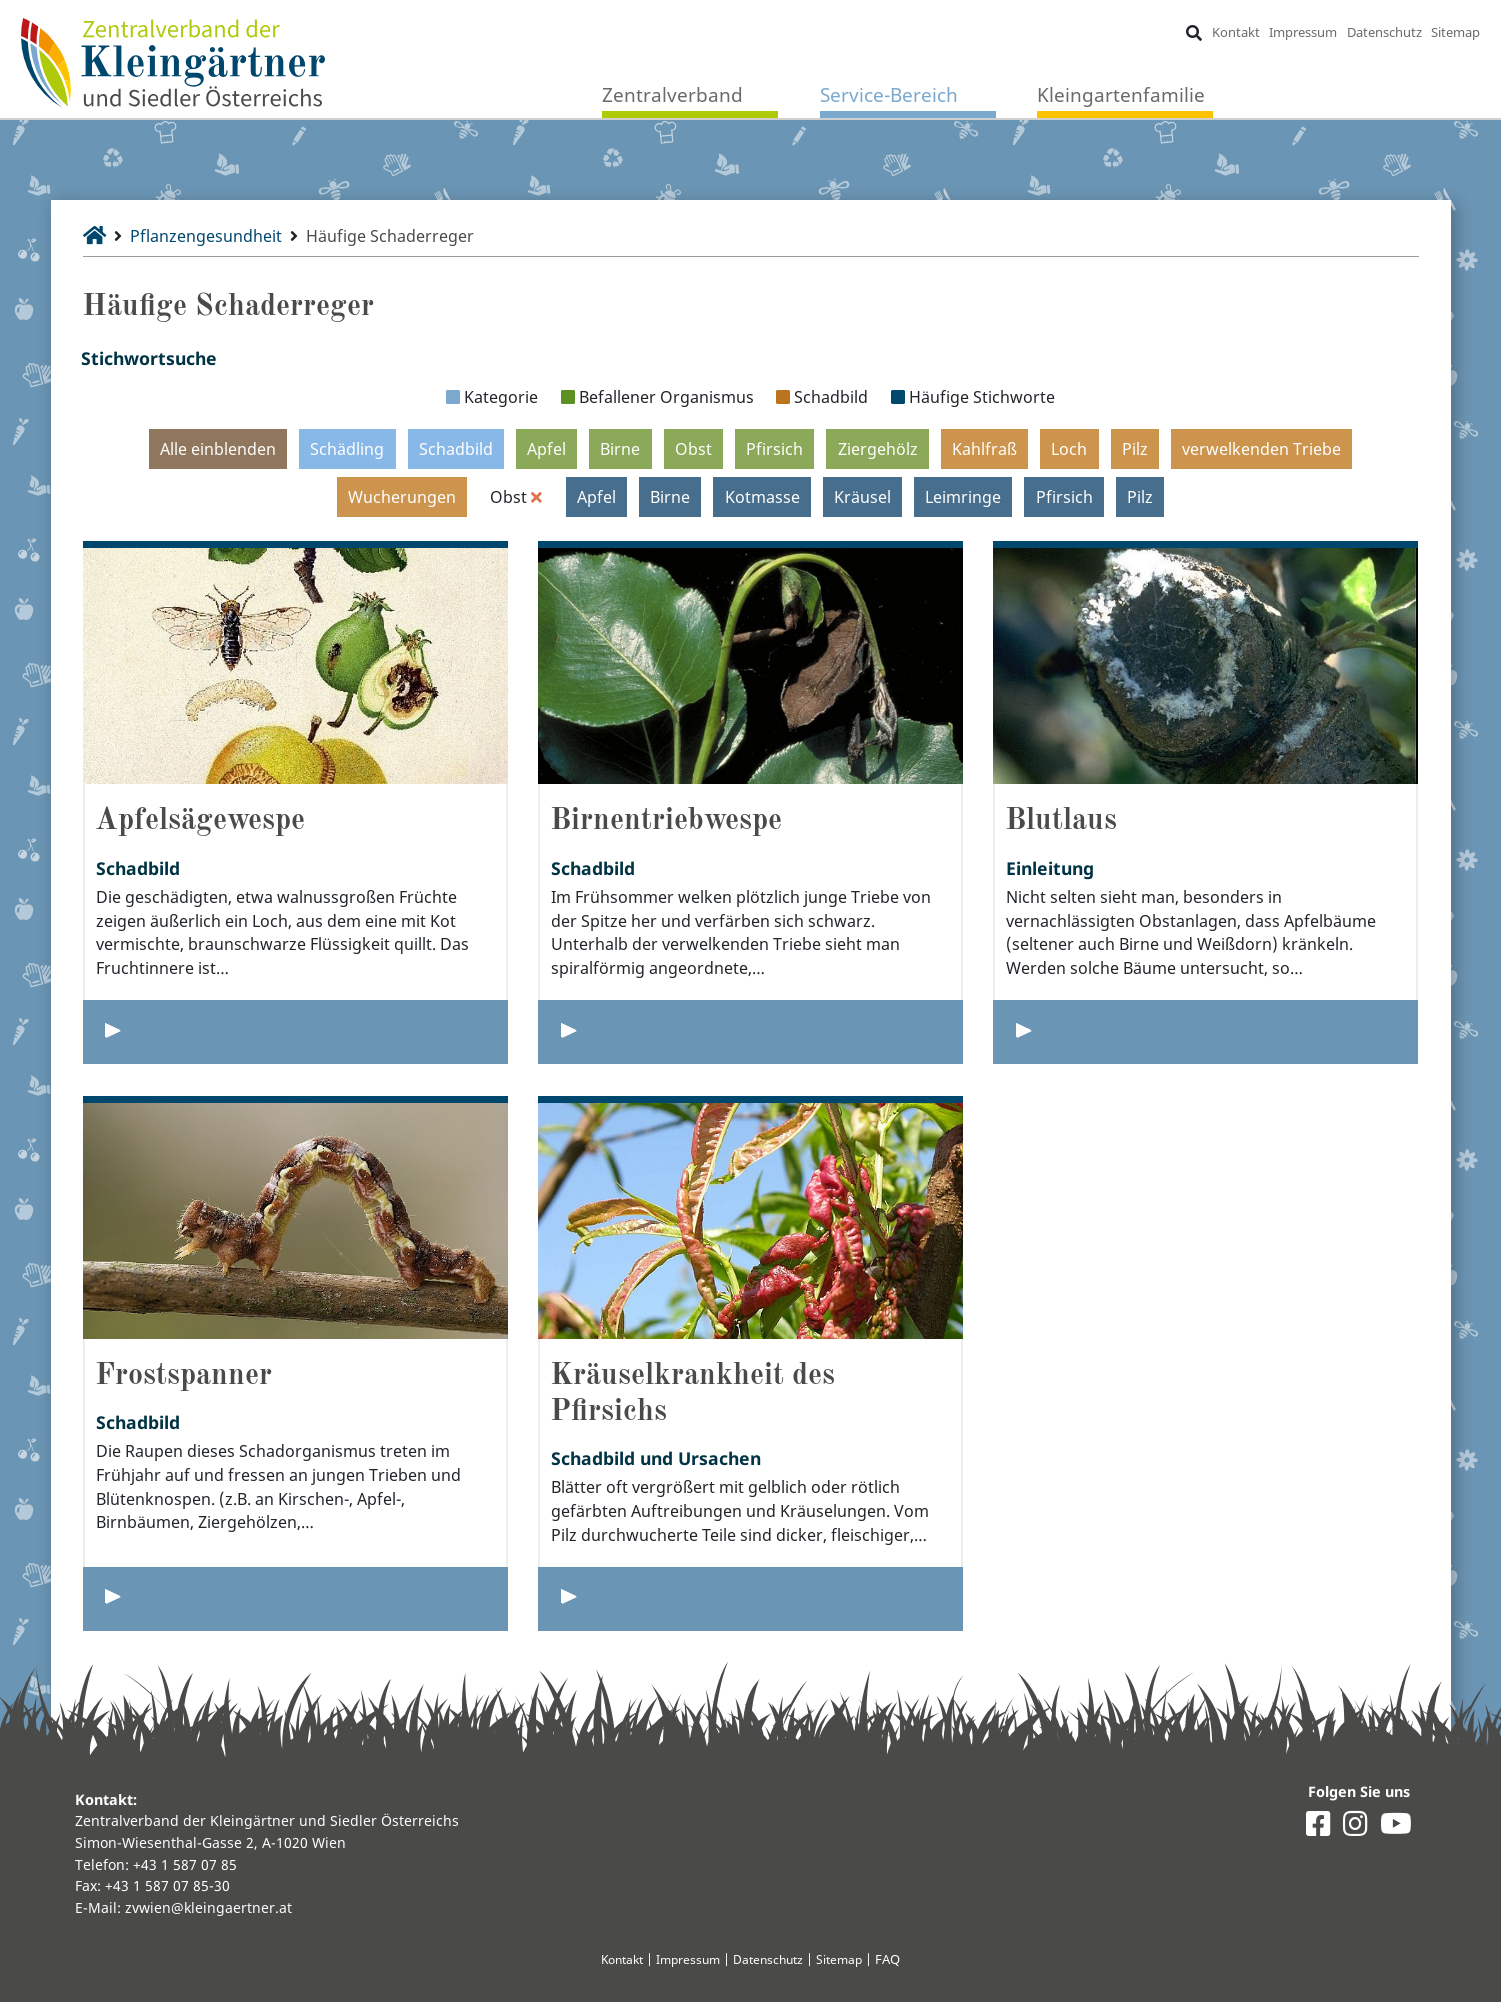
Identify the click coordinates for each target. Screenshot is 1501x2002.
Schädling (347, 448)
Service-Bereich (889, 94)
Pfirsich (774, 448)
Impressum (1303, 32)
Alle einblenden (218, 448)
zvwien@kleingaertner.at (208, 1907)
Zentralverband (672, 94)
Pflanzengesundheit (207, 236)
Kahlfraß (984, 448)
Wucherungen (402, 496)
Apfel (546, 448)
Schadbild (456, 448)
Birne (620, 448)
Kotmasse (762, 496)
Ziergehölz (878, 448)
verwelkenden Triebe (1261, 448)
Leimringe (963, 496)
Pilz (1135, 448)
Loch (1069, 448)
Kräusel (862, 496)
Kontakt (1235, 32)
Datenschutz (1384, 32)
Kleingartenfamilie (1121, 94)
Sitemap (1455, 32)
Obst (693, 448)
